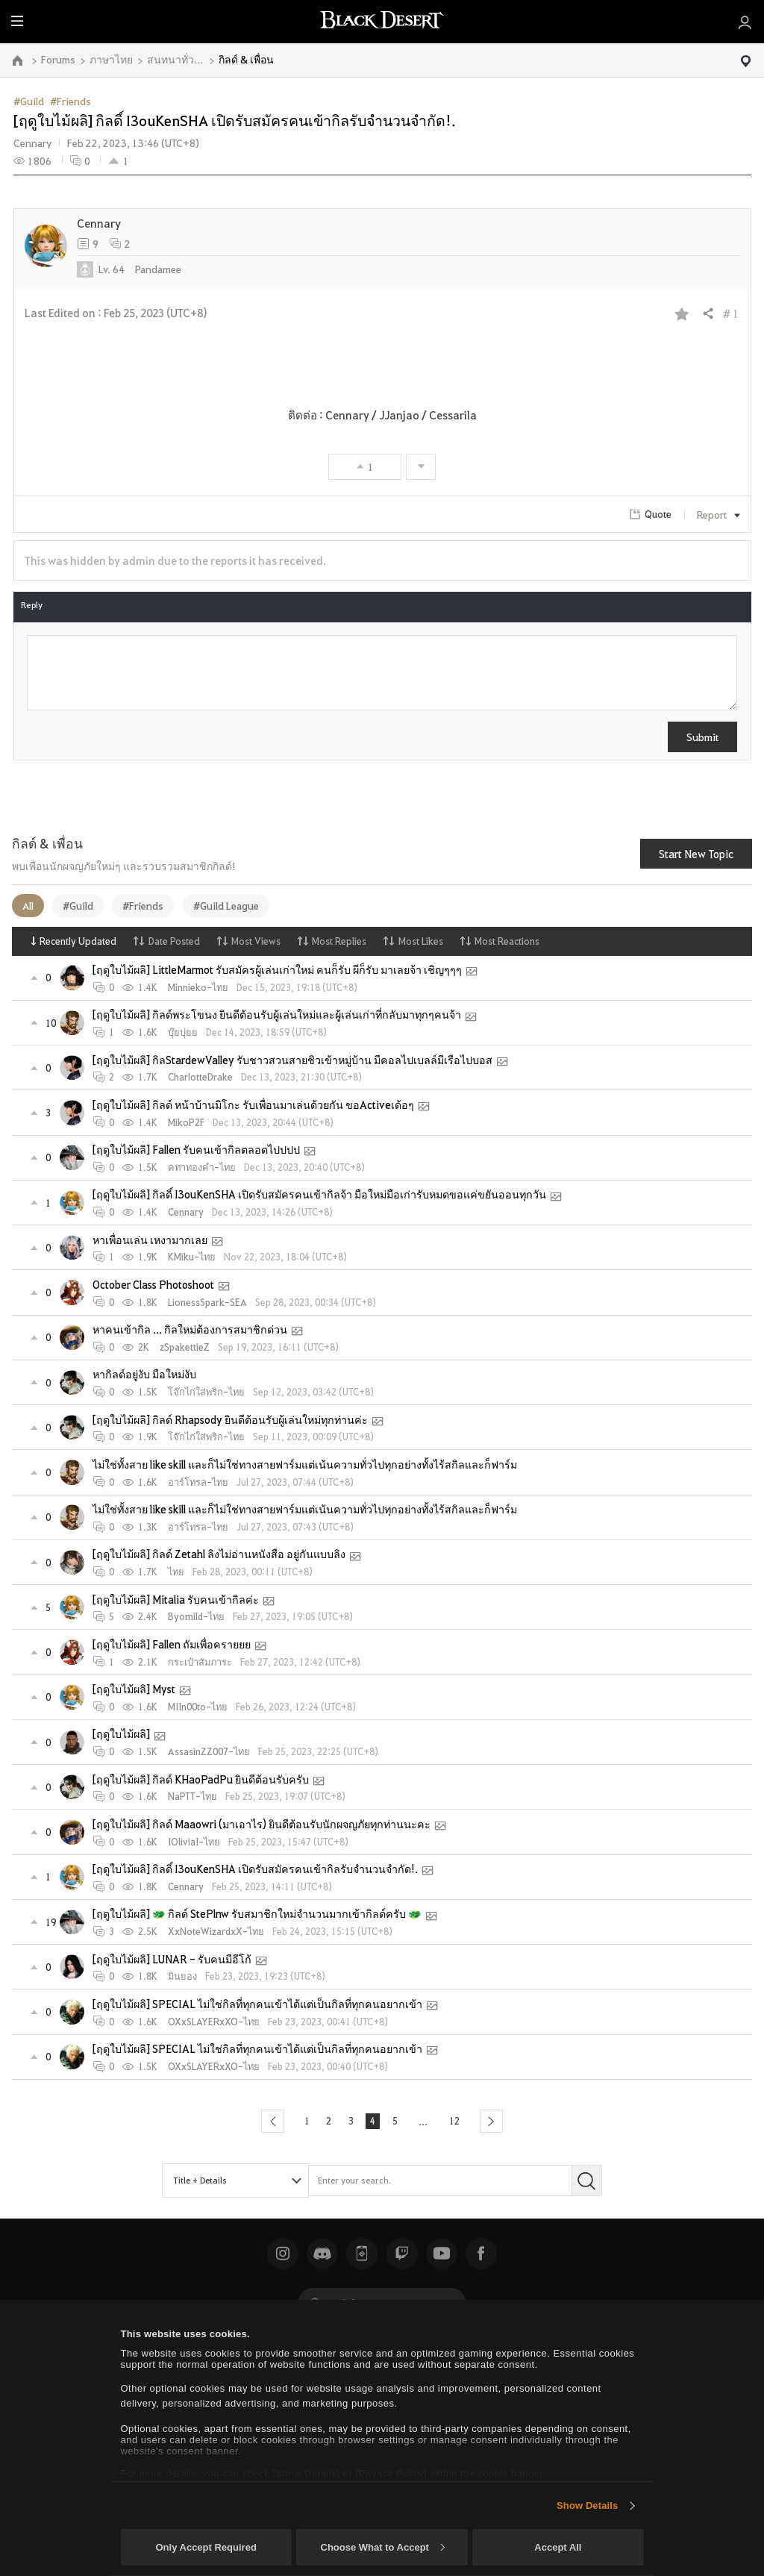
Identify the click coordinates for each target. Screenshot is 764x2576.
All (28, 905)
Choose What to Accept (383, 2547)
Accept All (557, 2547)
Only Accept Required (205, 2547)
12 (460, 2121)
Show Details (587, 2505)
